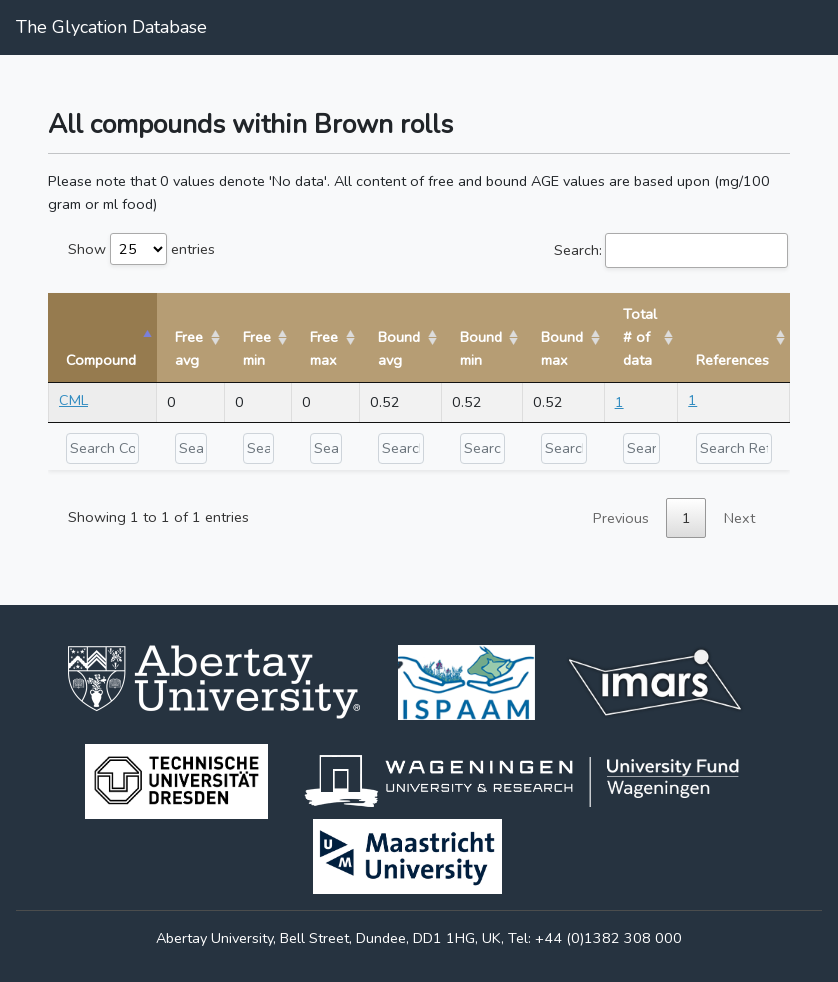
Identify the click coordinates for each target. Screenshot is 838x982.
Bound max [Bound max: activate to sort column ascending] (562, 348)
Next (739, 518)
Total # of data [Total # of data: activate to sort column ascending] (640, 337)
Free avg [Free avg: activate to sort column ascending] (189, 348)
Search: (671, 250)
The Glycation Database (111, 27)
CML (73, 400)
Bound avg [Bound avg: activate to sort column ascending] (399, 348)
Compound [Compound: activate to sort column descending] (101, 360)
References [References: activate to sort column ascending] (732, 360)
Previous (621, 518)
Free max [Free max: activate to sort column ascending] (324, 348)
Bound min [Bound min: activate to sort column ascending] (481, 348)
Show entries (141, 249)
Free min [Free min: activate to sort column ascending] (257, 348)
